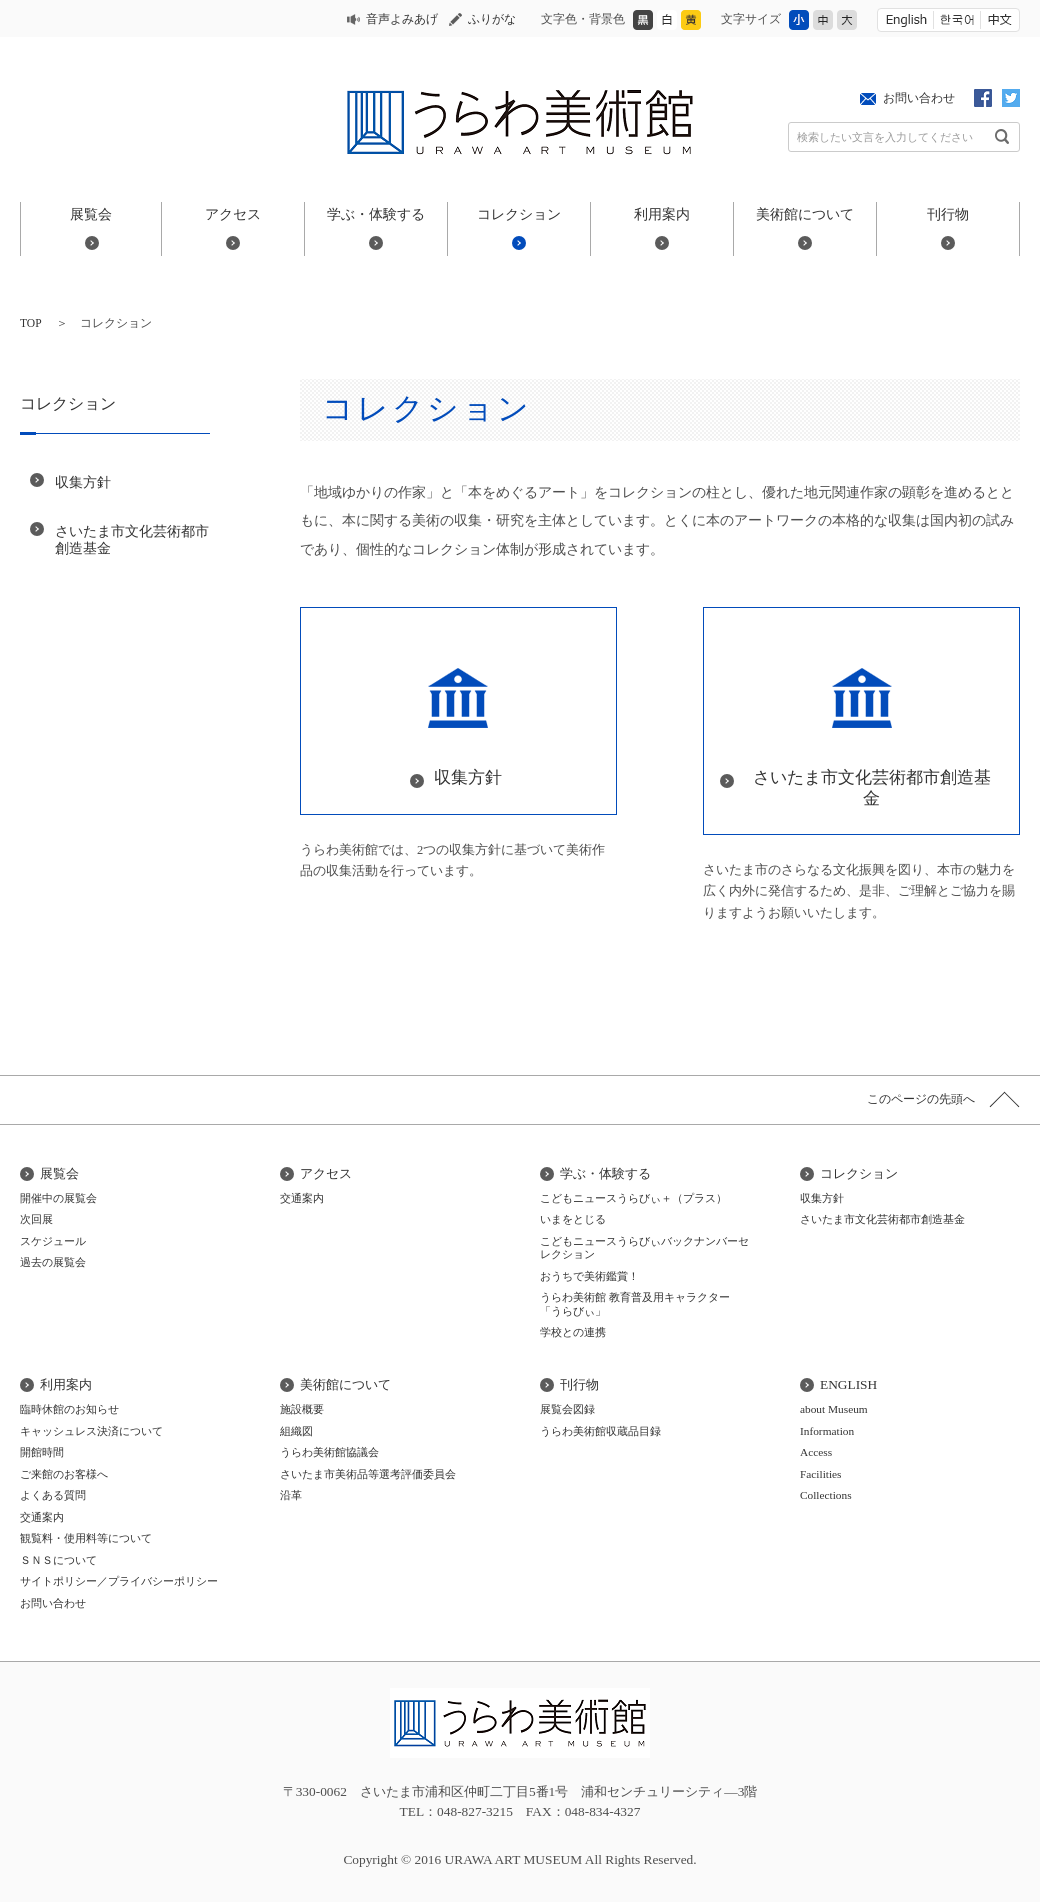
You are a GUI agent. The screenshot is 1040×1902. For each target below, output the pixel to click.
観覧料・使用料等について (86, 1538)
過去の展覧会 (53, 1262)
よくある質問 (53, 1495)
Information (827, 1431)
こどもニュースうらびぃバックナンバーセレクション (644, 1248)
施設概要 (302, 1409)
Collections (826, 1495)
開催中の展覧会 (58, 1198)
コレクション (519, 214)
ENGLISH (848, 1384)
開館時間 (42, 1452)
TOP (31, 323)
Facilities (821, 1474)
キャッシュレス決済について (91, 1431)
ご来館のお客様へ (64, 1474)
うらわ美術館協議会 (329, 1452)
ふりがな (492, 19)
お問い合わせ (919, 98)
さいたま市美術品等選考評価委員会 (368, 1474)
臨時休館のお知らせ (69, 1409)
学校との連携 (573, 1332)
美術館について (805, 214)
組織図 (296, 1431)
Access (816, 1452)
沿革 (291, 1495)
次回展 (36, 1219)
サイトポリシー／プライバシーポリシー (119, 1581)
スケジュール (53, 1241)
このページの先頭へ (921, 1099)
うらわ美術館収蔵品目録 (600, 1431)
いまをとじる (573, 1219)
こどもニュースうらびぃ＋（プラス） (633, 1198)
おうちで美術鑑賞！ (589, 1276)
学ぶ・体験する (376, 214)
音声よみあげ (402, 19)
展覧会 (91, 214)
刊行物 (948, 214)
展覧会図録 (567, 1409)
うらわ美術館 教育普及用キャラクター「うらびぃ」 (635, 1304)
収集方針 (83, 482)
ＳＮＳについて (58, 1560)
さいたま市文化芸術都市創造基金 (132, 539)
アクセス (233, 214)
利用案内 (662, 214)
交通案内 (302, 1198)
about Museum (834, 1409)
